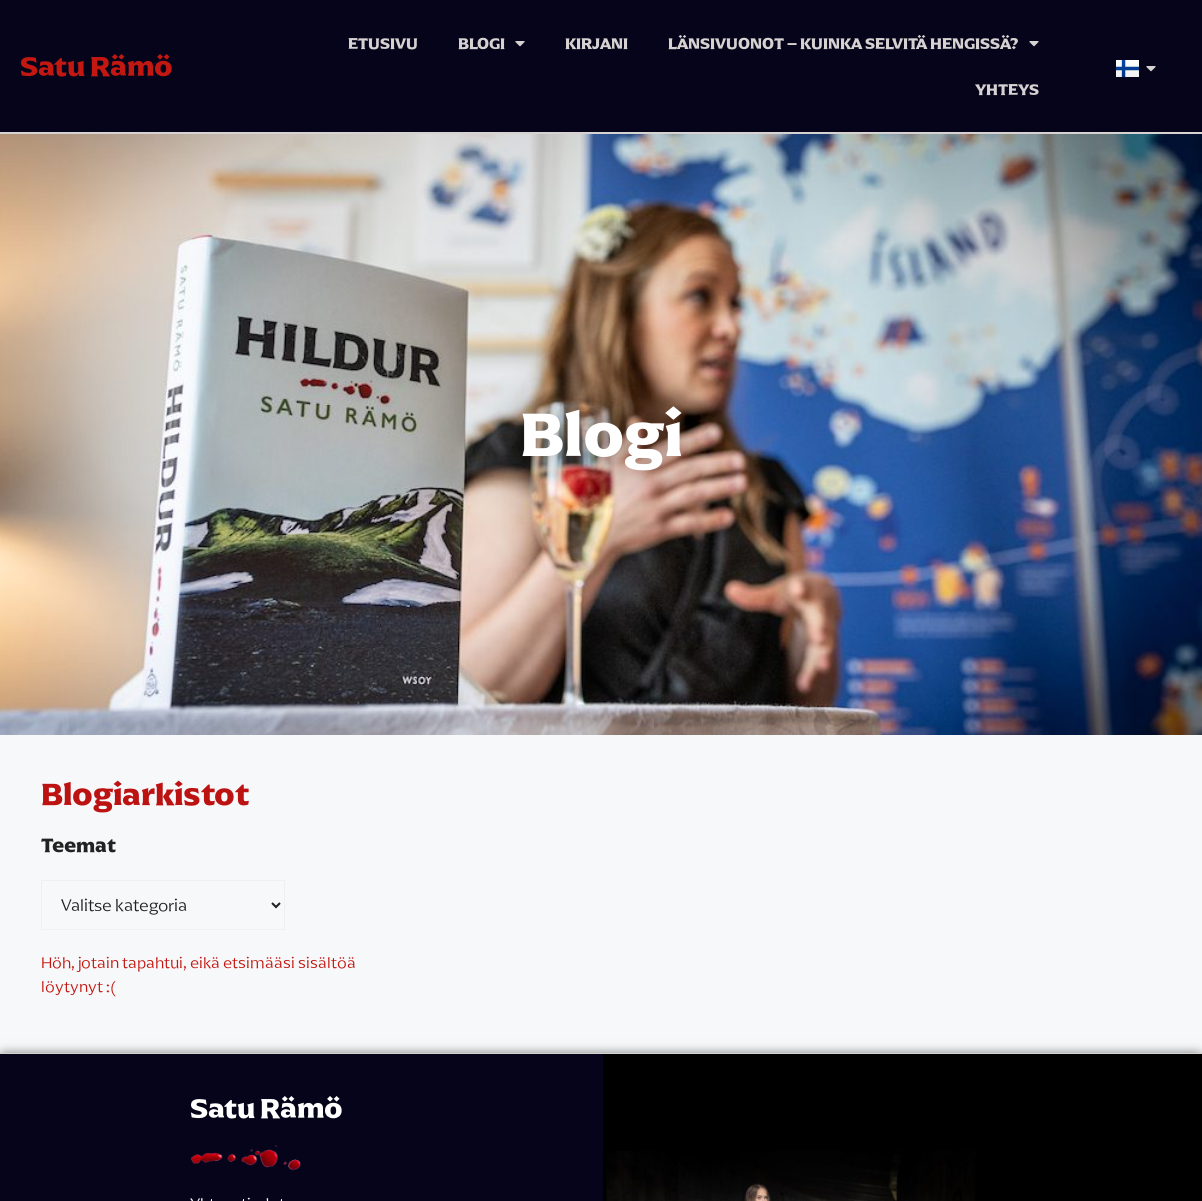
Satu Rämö (96, 66)
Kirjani (596, 43)
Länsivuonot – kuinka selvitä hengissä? (853, 43)
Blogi (491, 43)
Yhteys (1007, 89)
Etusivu (383, 43)
